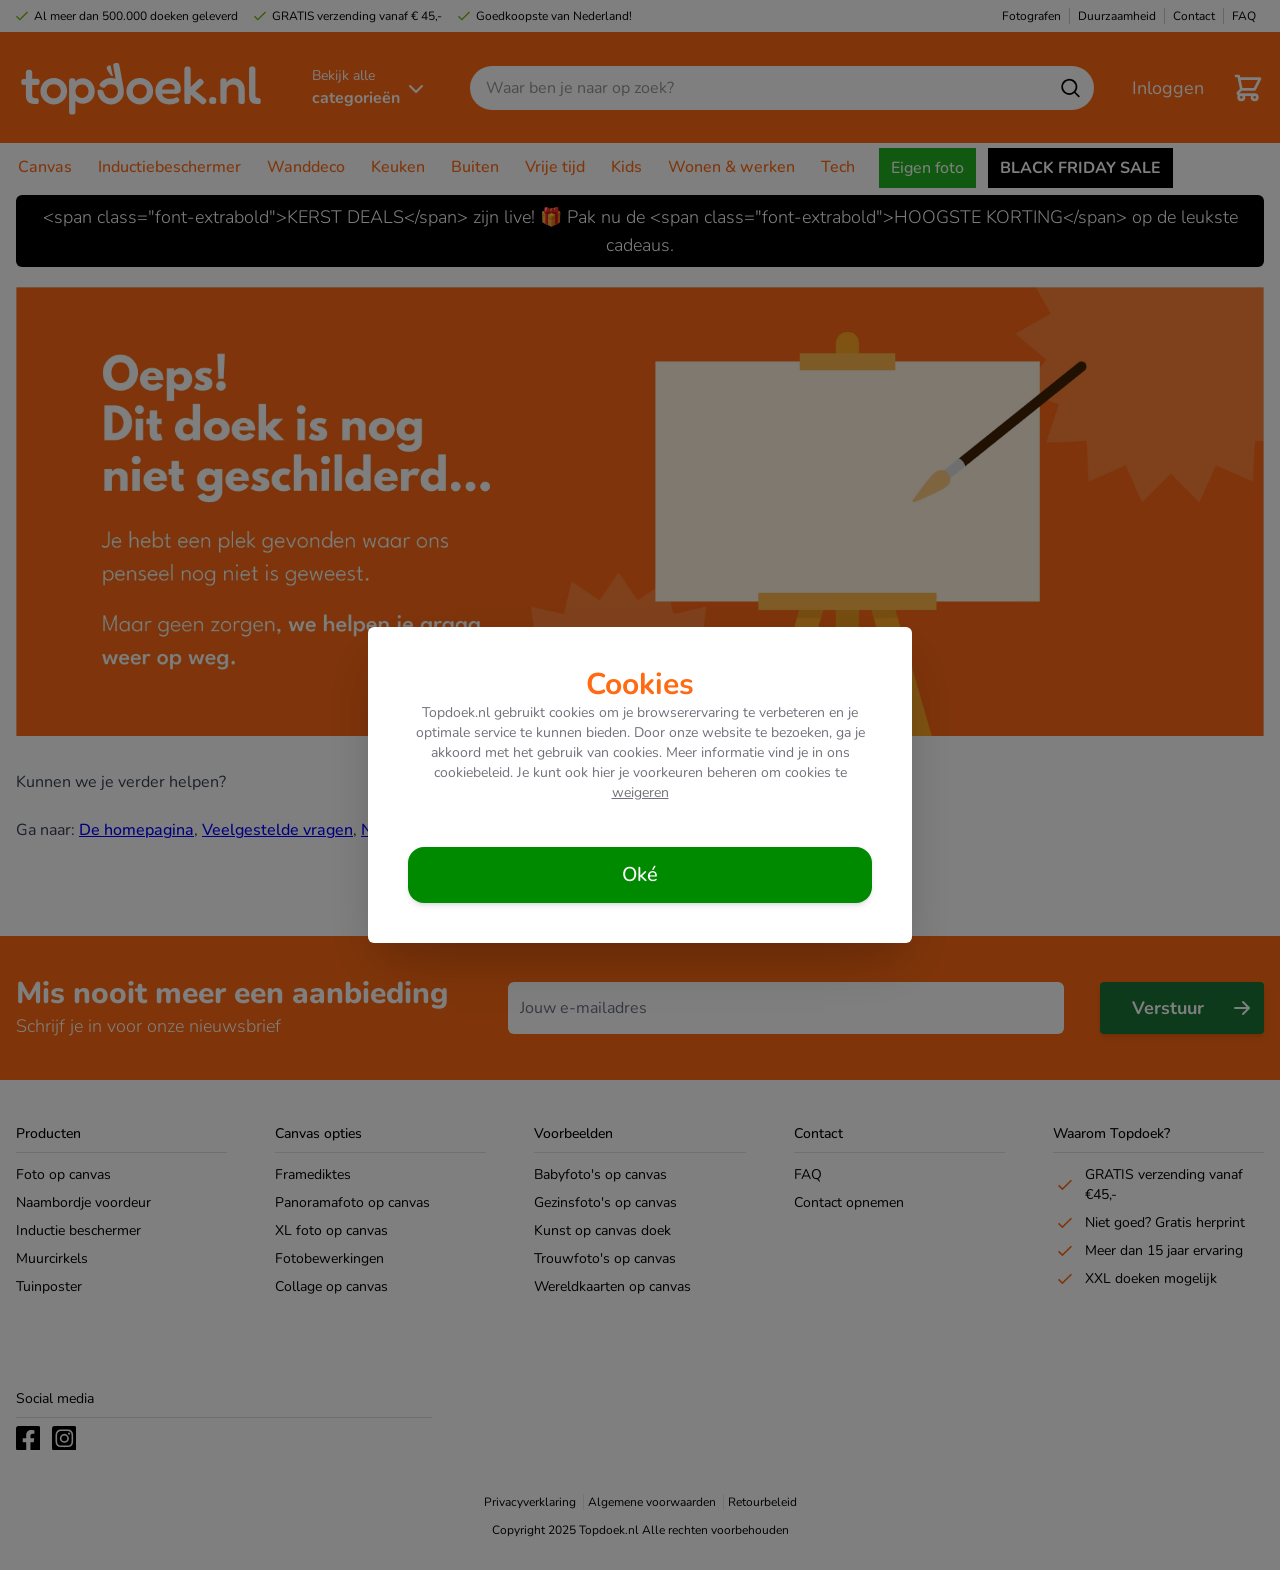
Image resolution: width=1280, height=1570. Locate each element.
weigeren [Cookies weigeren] (640, 792)
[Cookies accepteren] (640, 875)
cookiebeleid (472, 772)
